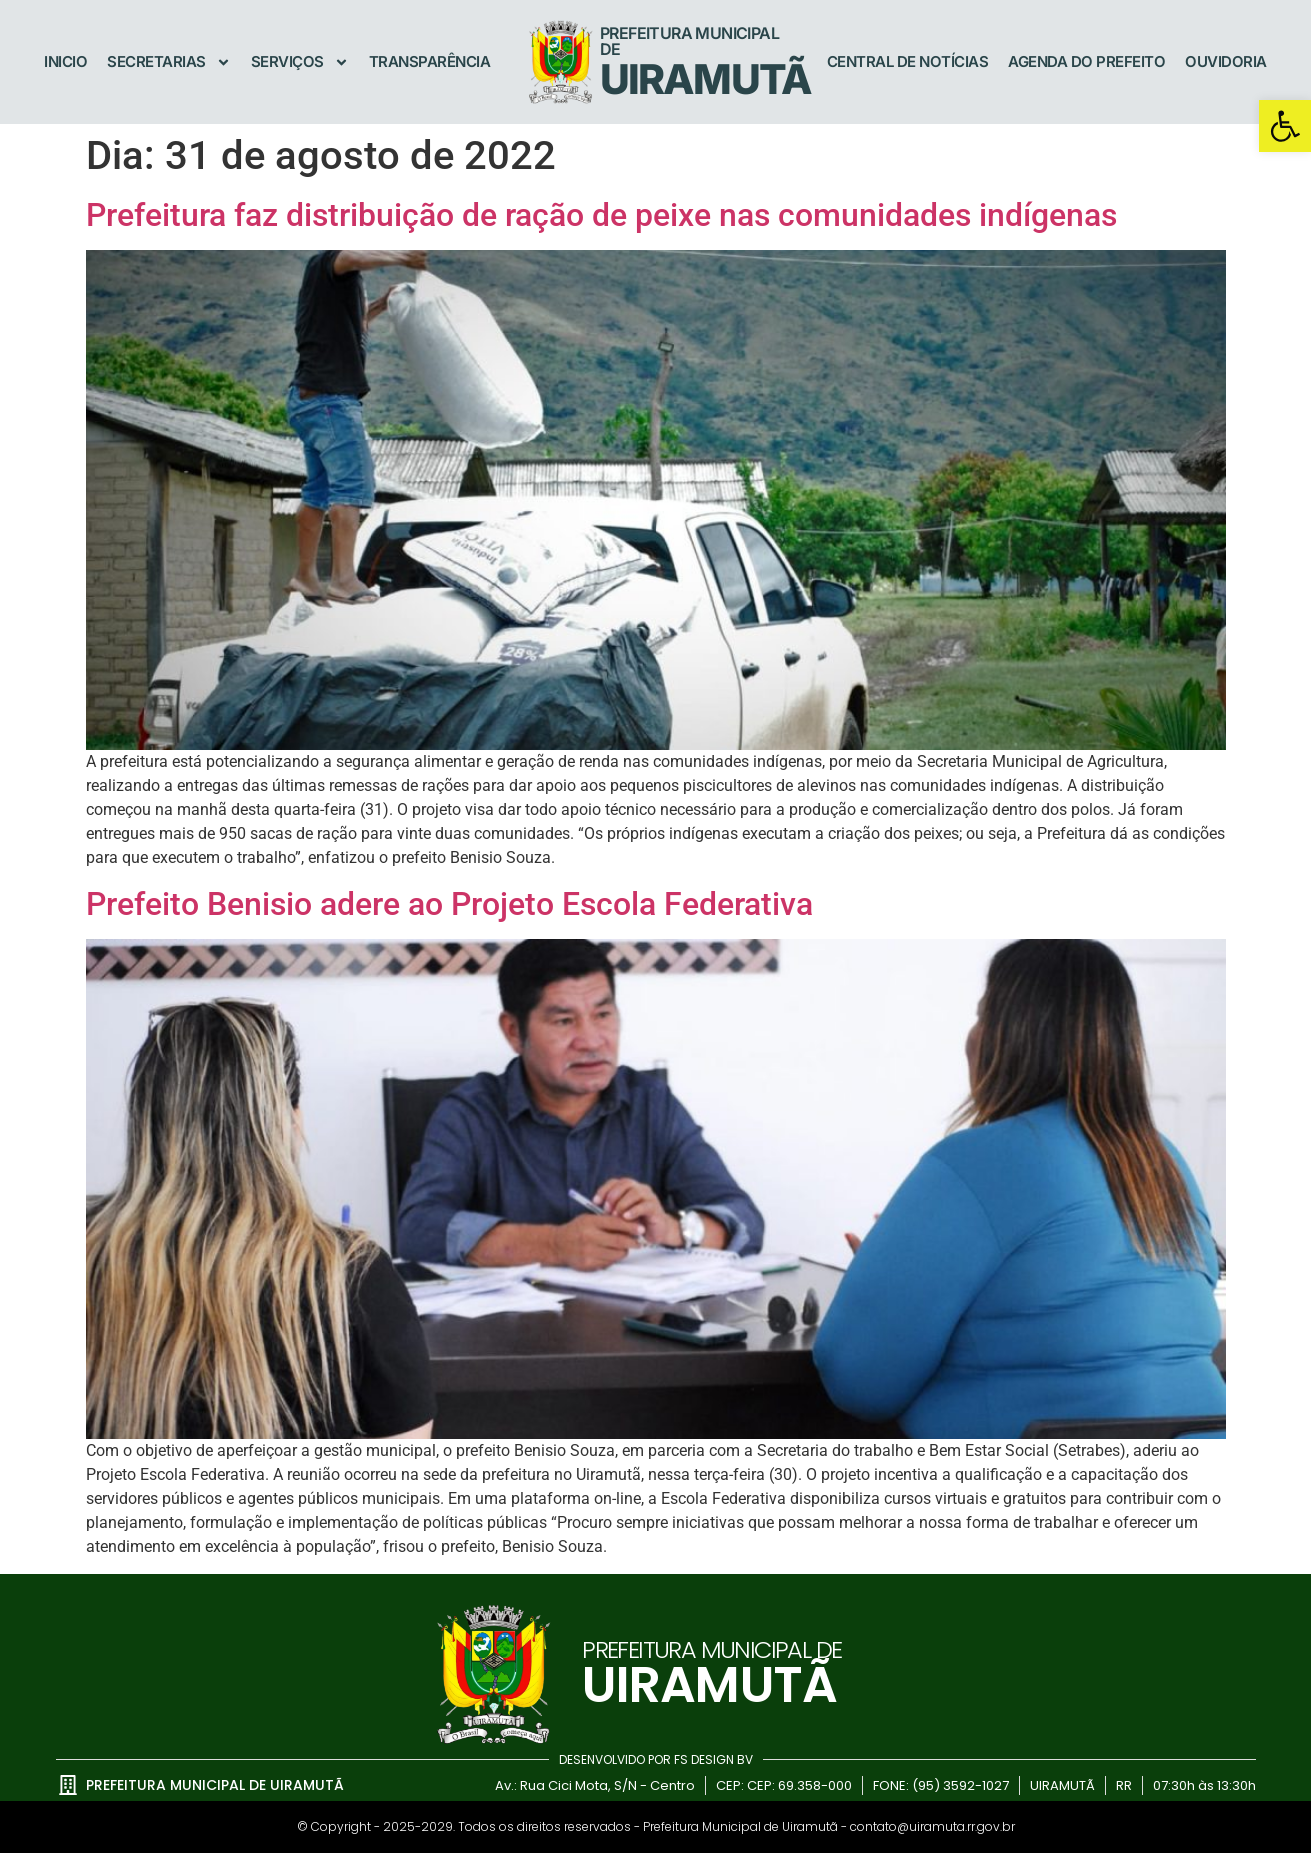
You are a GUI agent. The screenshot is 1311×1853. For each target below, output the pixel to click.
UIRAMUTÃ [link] (705, 79)
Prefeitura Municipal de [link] (689, 41)
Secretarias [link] (169, 62)
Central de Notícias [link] (908, 61)
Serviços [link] (300, 62)
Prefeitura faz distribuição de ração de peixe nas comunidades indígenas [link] (601, 215)
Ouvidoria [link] (1226, 61)
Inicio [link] (65, 61)
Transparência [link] (430, 61)
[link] (1285, 126)
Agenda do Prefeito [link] (1086, 61)
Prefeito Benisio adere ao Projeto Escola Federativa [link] (449, 904)
